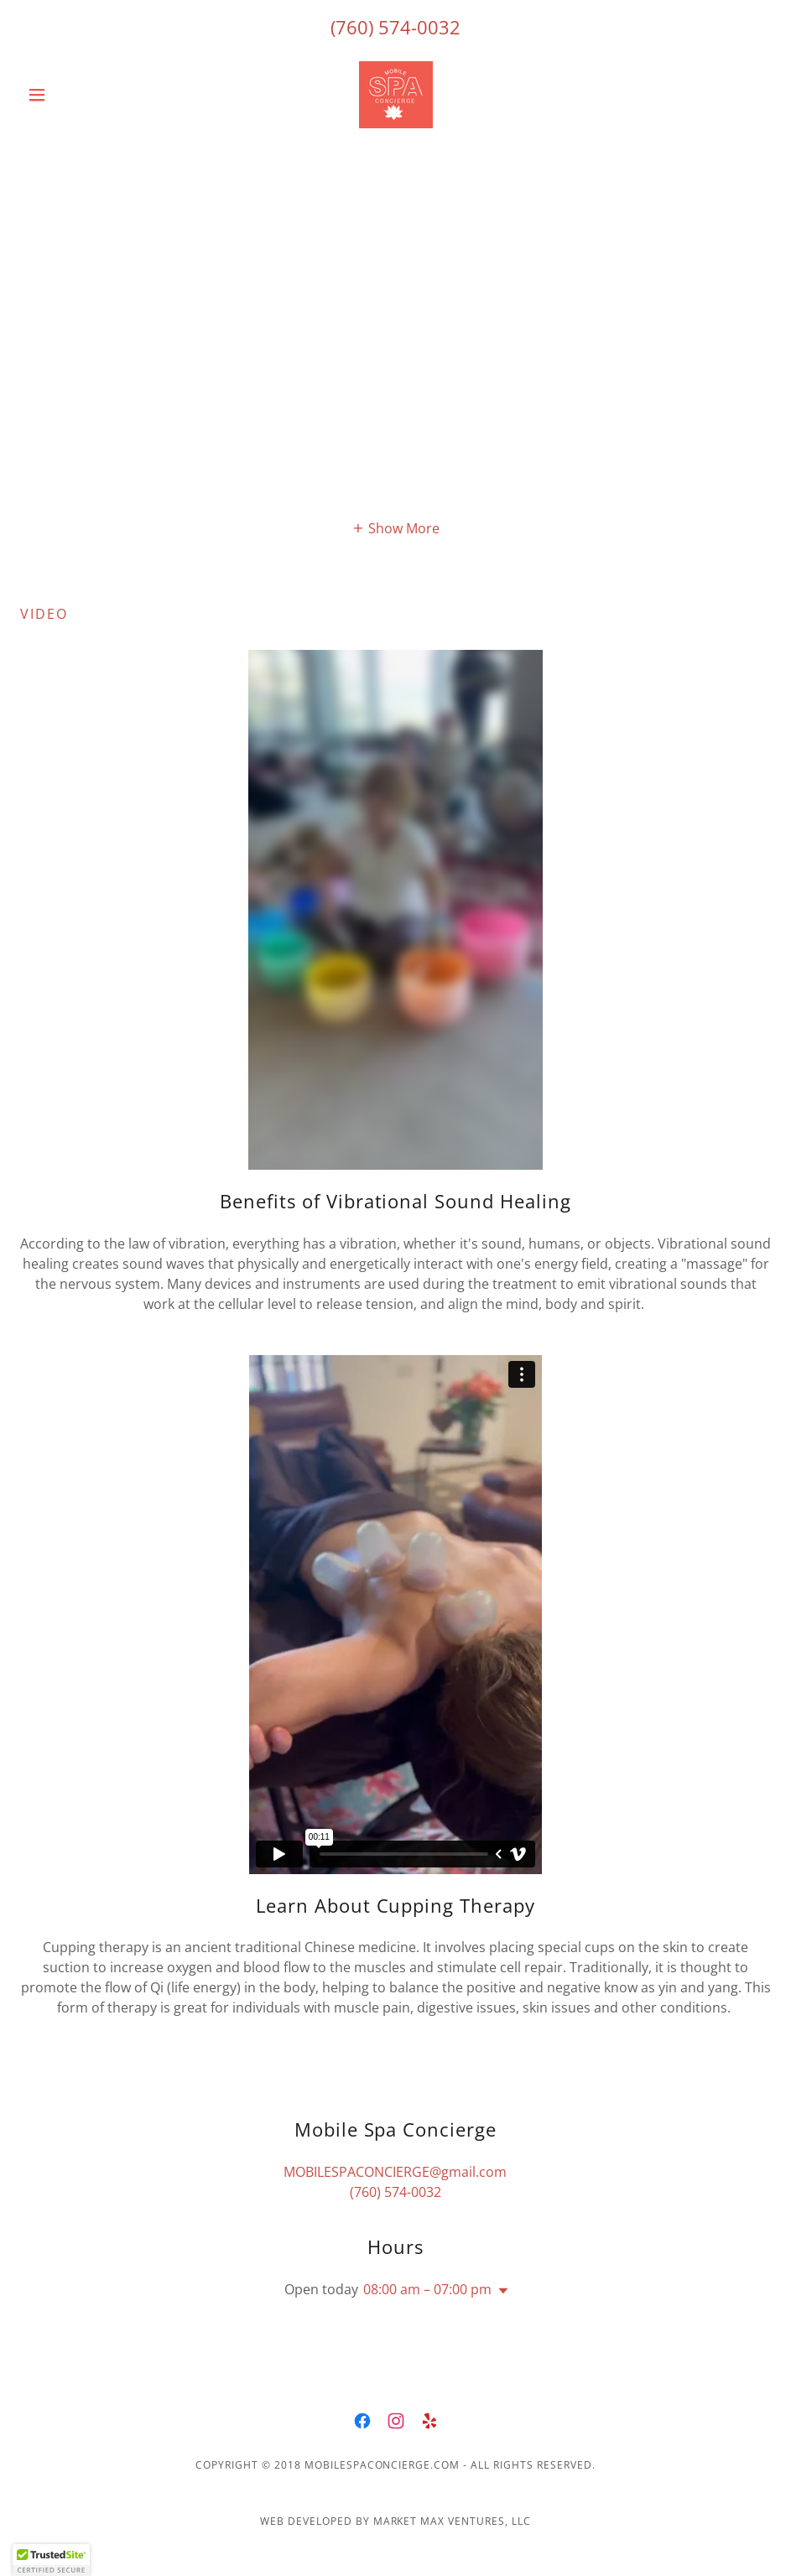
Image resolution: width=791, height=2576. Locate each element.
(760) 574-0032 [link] (395, 26)
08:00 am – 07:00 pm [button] (427, 2289)
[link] (395, 94)
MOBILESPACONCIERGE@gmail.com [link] (395, 2172)
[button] (76, 95)
